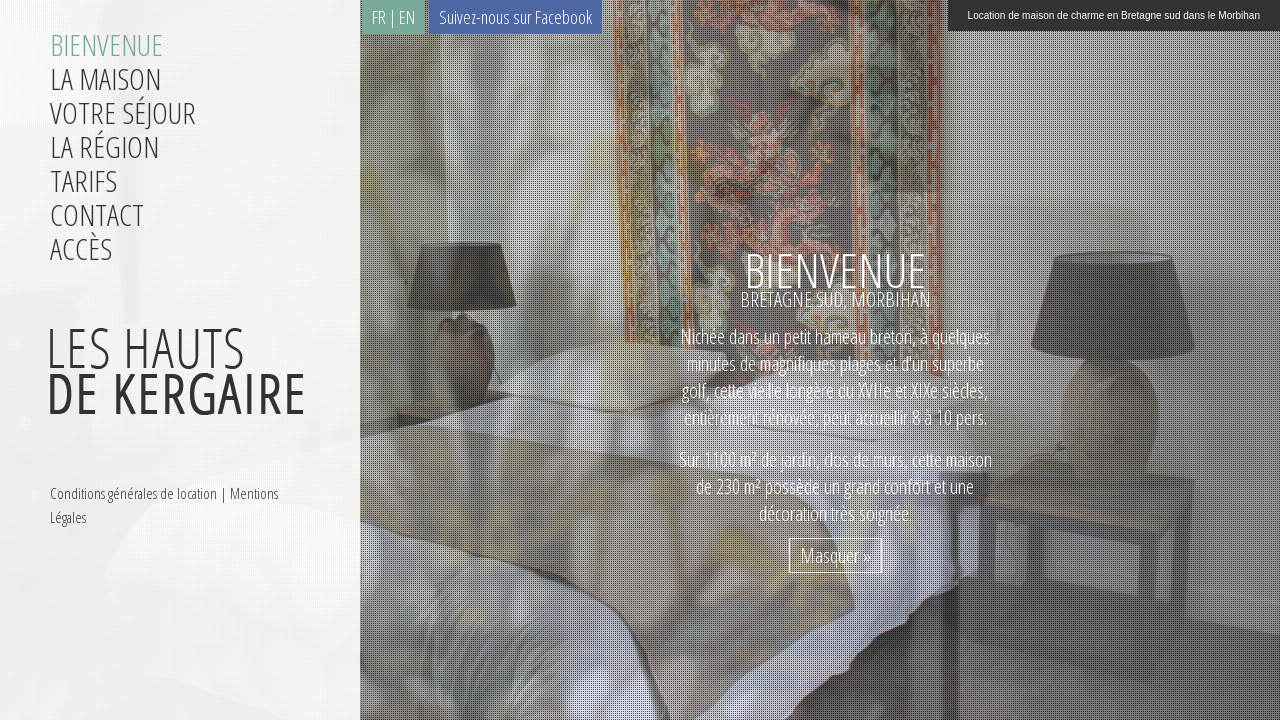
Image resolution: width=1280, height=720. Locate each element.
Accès (81, 248)
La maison (105, 78)
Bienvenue (106, 44)
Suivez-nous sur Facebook (515, 17)
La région (104, 146)
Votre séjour (123, 112)
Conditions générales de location (133, 493)
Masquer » (835, 555)
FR (379, 17)
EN (407, 17)
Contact (97, 214)
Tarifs (83, 180)
